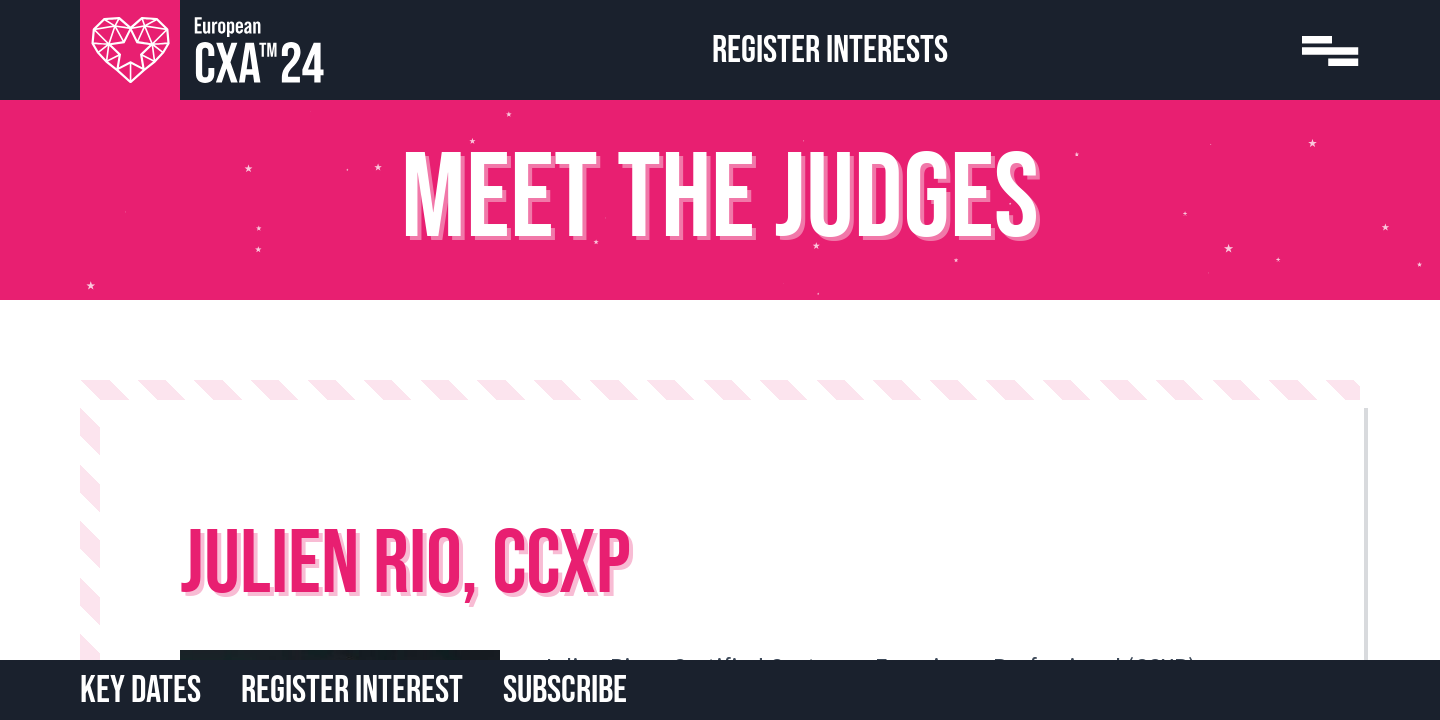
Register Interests (830, 50)
